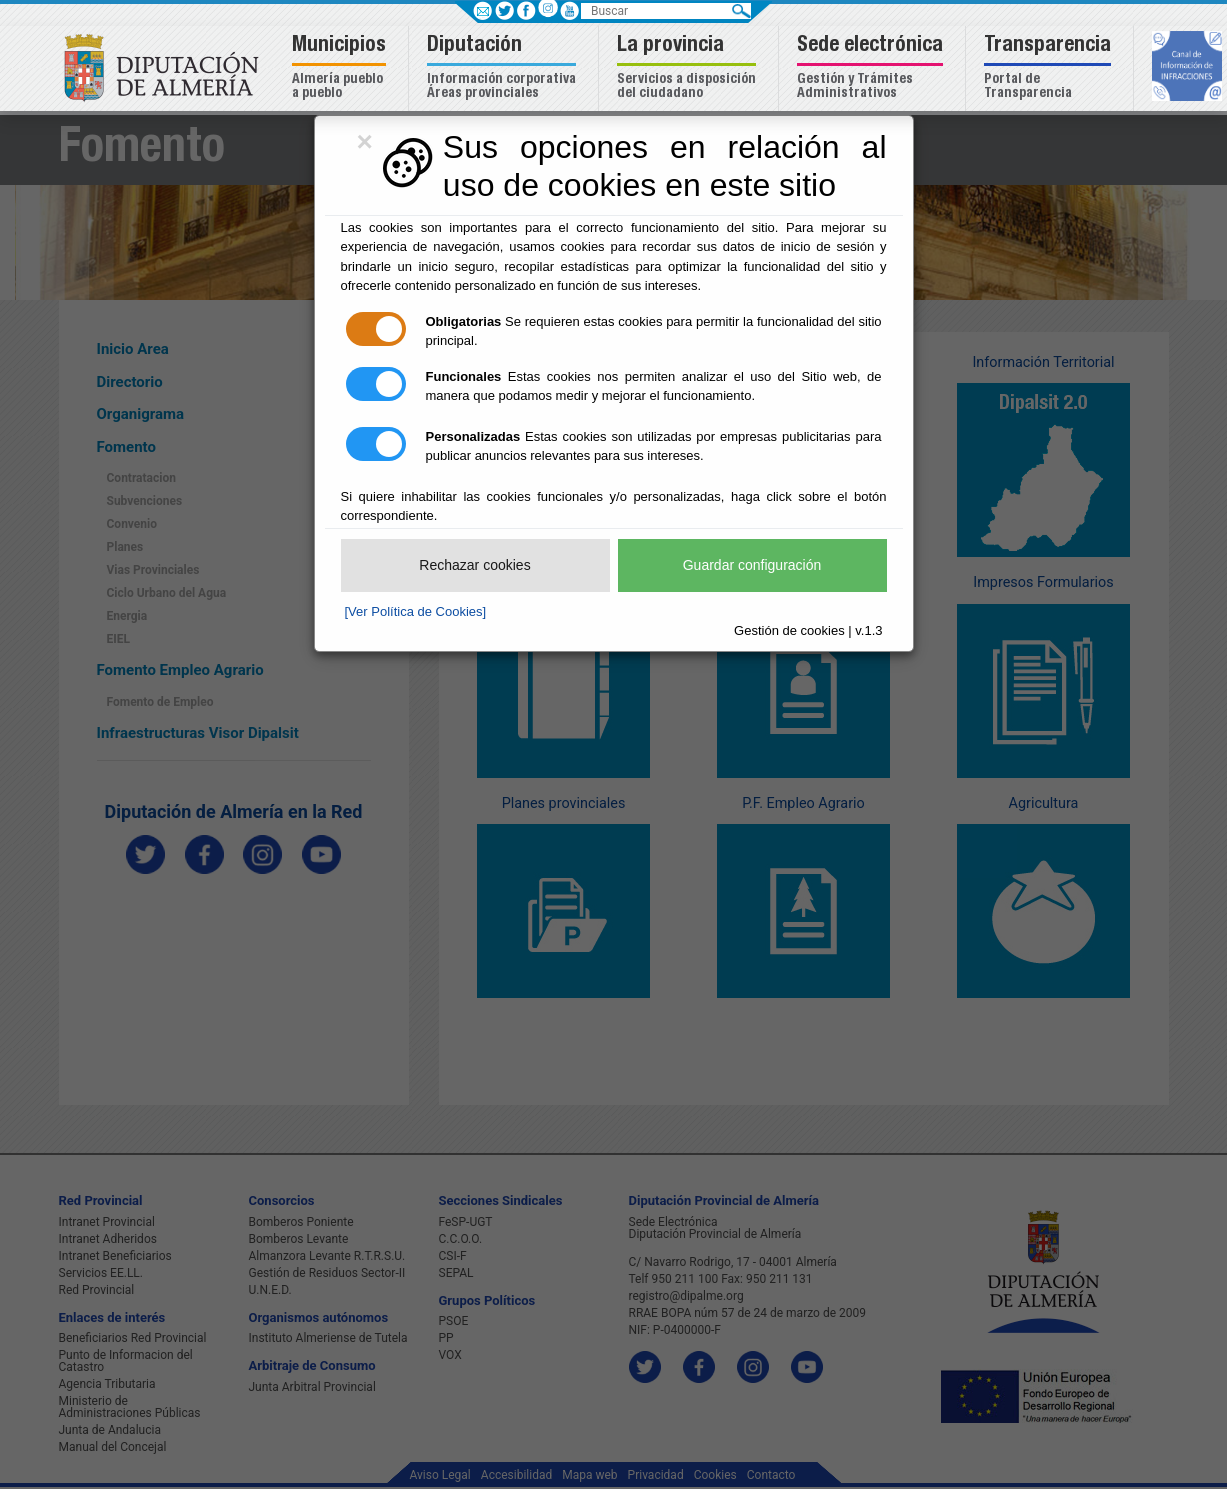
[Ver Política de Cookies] (416, 611)
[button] (341, 68)
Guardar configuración (752, 565)
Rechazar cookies (474, 565)
